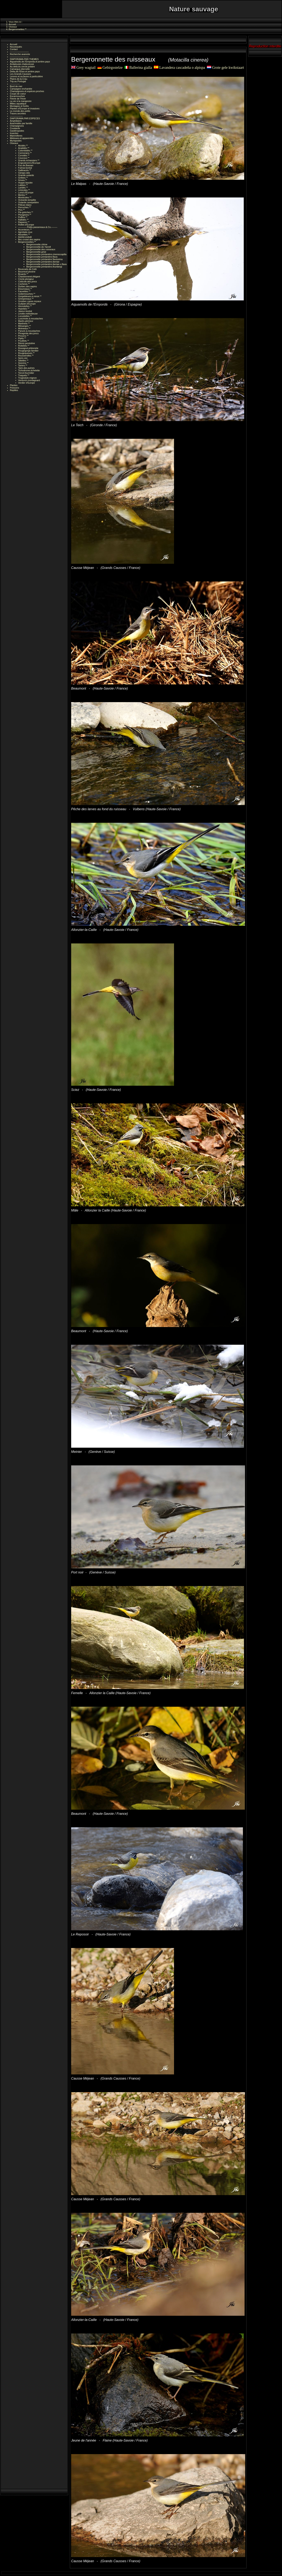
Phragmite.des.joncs (28, 333)
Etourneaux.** (25, 289)
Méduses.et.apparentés (22, 138)
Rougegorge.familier (28, 350)
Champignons (17, 126)
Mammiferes (16, 135)
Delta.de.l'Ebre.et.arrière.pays (25, 71)
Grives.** (22, 180)
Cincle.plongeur (26, 279)
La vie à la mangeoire (20, 101)
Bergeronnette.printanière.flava (41, 257)
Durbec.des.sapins (27, 286)
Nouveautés (16, 47)
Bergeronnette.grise (36, 252)
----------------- (16, 116)
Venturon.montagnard (29, 380)
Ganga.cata (24, 173)
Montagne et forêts (19, 106)
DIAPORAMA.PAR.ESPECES (25, 118)
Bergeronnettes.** (27, 242)
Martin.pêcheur (25, 321)
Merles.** (22, 195)
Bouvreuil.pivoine (26, 271)
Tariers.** (22, 365)
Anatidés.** (23, 148)
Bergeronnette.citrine (36, 244)
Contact (14, 49)
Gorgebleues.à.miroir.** (30, 296)
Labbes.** (23, 185)
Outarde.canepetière (28, 202)
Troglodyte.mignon (27, 378)
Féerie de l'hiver (18, 98)
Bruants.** (23, 274)
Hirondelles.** (25, 306)
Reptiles (14, 390)
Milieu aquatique (18, 103)
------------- (15, 84)
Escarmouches (17, 96)
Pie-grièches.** (25, 212)
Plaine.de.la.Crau (18, 79)
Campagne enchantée (21, 89)
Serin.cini (22, 358)
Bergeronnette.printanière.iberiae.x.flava (46, 264)
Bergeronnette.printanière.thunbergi (44, 266)
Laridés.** (23, 187)
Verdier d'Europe (26, 383)
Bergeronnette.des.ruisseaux (40, 249)
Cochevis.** (24, 284)
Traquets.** (23, 375)
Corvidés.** (23, 155)
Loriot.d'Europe (25, 192)
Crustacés (15, 128)
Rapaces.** (23, 222)
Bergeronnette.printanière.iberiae (42, 261)
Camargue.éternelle (20, 69)
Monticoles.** (24, 197)
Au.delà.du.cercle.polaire (22, 66)
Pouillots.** (23, 341)
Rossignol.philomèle (28, 348)
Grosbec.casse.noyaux (29, 301)
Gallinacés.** (24, 170)
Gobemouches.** (26, 294)
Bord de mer (16, 86)
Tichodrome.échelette (29, 370)
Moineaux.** (24, 328)
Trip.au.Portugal (18, 81)
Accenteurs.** (25, 229)
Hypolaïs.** (23, 308)
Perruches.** (24, 207)
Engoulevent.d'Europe (29, 163)
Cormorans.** (25, 153)
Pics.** (21, 210)
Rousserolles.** (26, 355)
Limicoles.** (24, 190)
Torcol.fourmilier (26, 373)
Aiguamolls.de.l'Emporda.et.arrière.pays (30, 61)
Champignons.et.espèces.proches (27, 91)
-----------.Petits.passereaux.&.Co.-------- (37, 227)
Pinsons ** (23, 336)
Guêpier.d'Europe (27, 303)
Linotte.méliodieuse (28, 313)
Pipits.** (22, 338)
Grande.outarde (26, 175)
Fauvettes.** (24, 291)
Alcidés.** (23, 145)
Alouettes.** (24, 234)
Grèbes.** (23, 177)
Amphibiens (16, 121)
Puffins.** (22, 217)
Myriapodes (16, 140)
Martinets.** (24, 323)
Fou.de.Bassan (25, 165)
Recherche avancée (20, 54)
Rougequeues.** (26, 353)
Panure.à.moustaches (29, 331)
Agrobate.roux (25, 232)
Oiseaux (14, 143)
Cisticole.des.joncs (27, 281)
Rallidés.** (23, 219)
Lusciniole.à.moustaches (30, 318)
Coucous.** (23, 158)
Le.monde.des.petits (20, 111)
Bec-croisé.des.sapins (29, 239)
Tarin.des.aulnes (26, 368)
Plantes (13, 385)
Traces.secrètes (18, 113)
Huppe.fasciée (25, 182)
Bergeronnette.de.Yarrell (38, 247)
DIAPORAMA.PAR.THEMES (24, 59)
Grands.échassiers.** (28, 160)
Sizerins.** (23, 363)
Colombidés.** (25, 150)
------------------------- (19, 51)
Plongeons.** (24, 215)
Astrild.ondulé (25, 237)
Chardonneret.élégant (29, 276)
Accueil (13, 44)
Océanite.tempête (27, 200)
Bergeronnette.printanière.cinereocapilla (46, 254)
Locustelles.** (25, 316)
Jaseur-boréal (25, 311)
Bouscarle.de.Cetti (27, 269)
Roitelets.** (23, 345)
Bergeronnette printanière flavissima (44, 259)
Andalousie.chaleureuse (22, 64)
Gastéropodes (17, 131)
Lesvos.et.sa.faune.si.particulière (26, 76)
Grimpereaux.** (26, 299)
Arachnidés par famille (21, 123)
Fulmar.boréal (25, 168)
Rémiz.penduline (26, 343)
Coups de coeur (18, 93)
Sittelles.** (23, 360)
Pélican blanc (24, 205)
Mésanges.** (24, 326)
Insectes (14, 133)
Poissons (14, 387)
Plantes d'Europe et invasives (24, 108)
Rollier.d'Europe (26, 224)
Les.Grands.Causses (20, 74)
